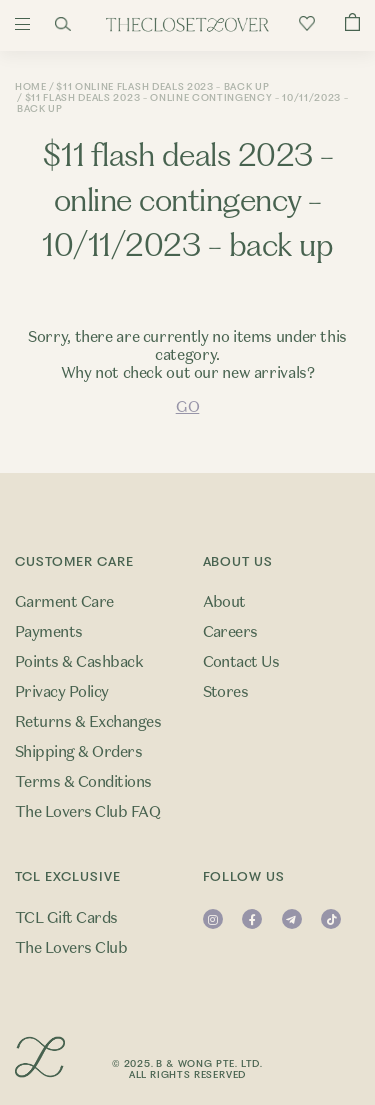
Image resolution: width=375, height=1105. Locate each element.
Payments (49, 632)
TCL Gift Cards (66, 918)
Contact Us (241, 662)
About (224, 602)
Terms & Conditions (83, 782)
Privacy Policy (62, 692)
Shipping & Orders (78, 752)
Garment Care (64, 602)
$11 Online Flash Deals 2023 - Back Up (162, 86)
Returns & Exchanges (88, 722)
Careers (230, 632)
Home (31, 86)
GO (187, 407)
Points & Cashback (79, 662)
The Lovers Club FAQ (87, 812)
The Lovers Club (71, 948)
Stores (226, 692)
